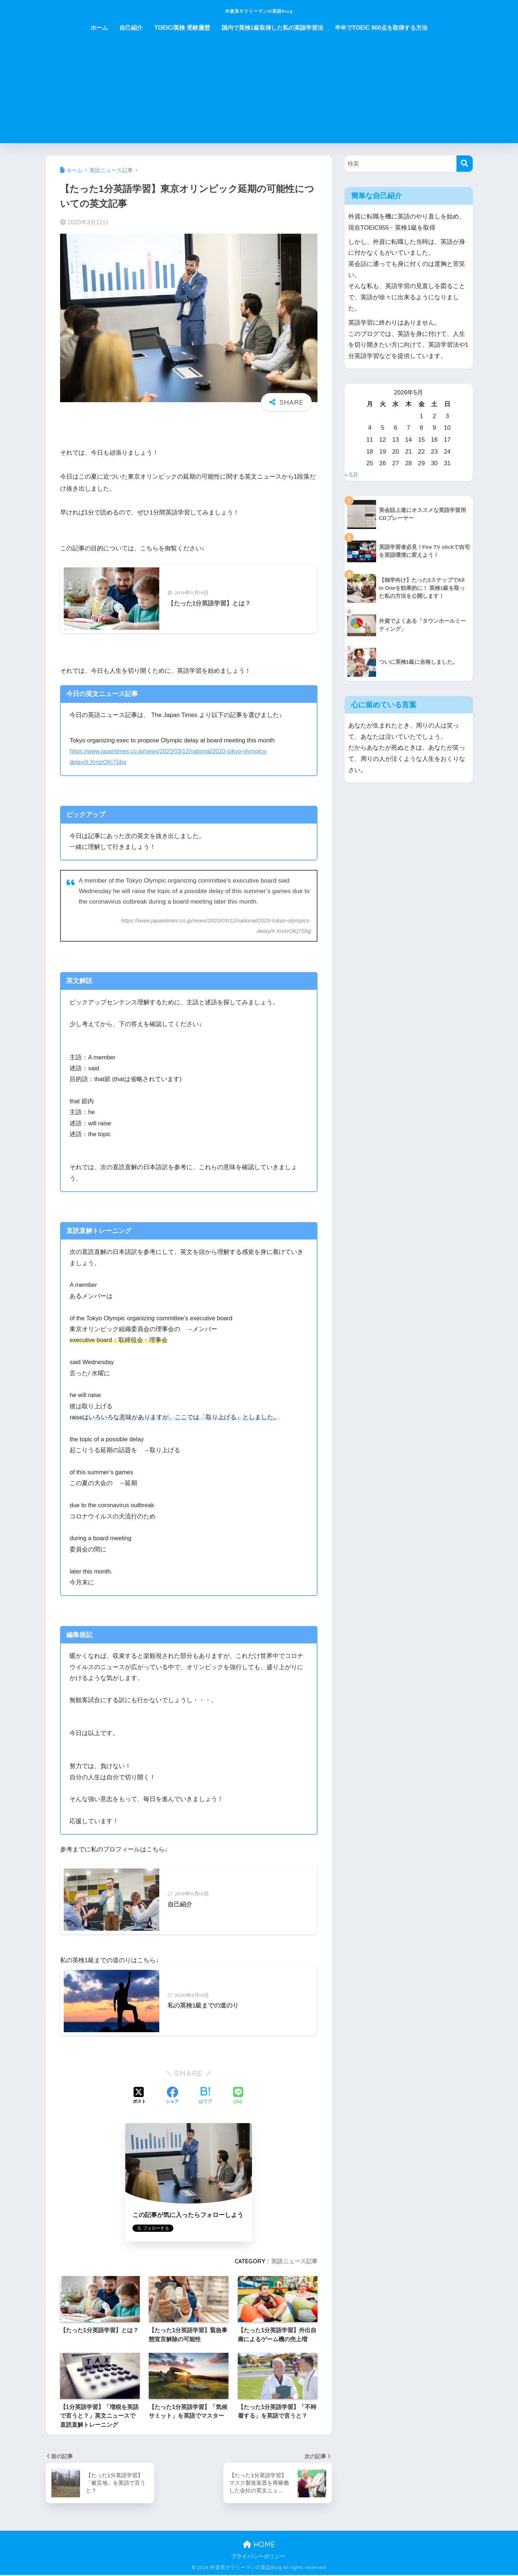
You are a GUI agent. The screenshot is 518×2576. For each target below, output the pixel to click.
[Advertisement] (259, 92)
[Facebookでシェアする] (172, 2097)
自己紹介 (131, 28)
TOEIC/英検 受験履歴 (182, 28)
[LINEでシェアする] (238, 2097)
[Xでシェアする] (139, 2097)
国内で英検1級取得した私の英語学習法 (272, 28)
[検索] (464, 163)
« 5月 (352, 474)
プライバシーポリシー (258, 2557)
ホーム (99, 28)
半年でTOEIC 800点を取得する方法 (381, 28)
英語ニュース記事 (294, 2262)
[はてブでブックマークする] (205, 2097)
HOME (259, 2545)
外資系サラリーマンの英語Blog (259, 9)
